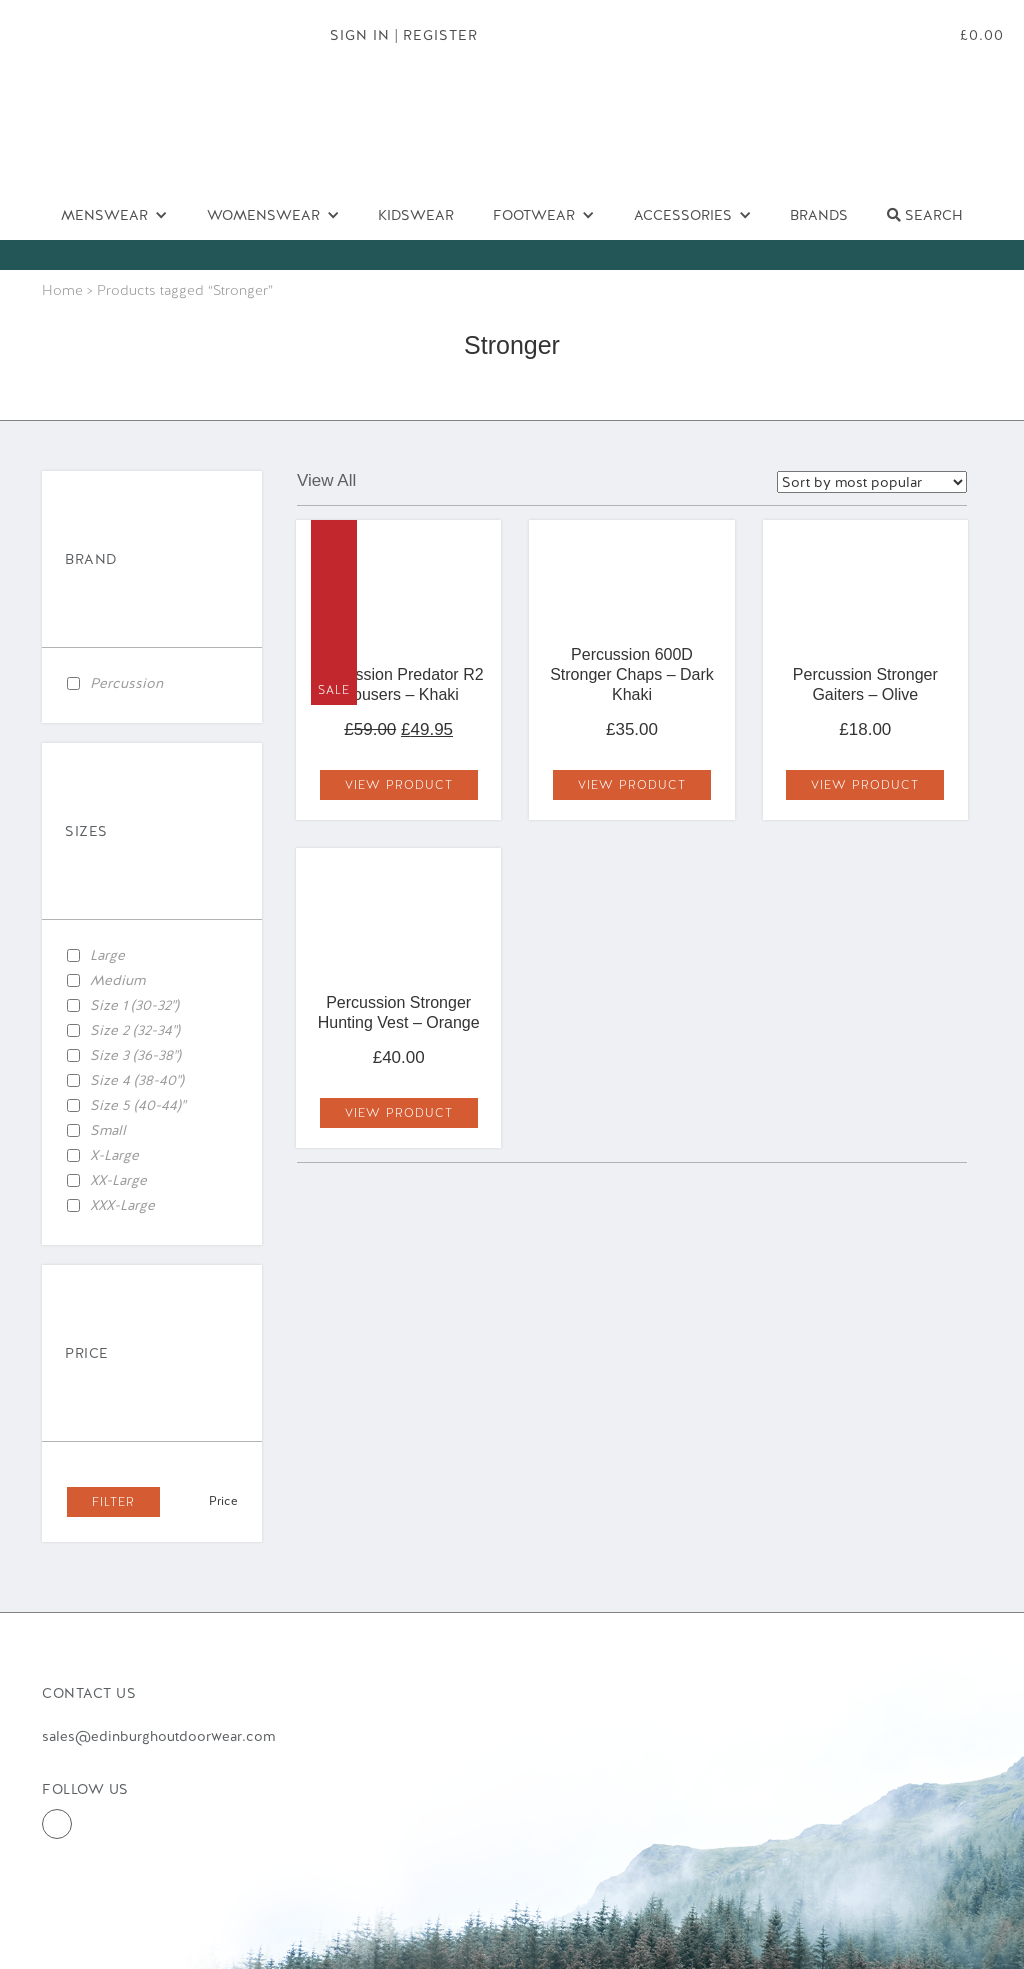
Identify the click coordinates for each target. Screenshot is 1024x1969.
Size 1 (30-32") (134, 1005)
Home (62, 290)
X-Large (114, 1155)
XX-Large (118, 1180)
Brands (819, 215)
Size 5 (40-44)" (137, 1105)
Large (107, 955)
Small (108, 1130)
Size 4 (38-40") (137, 1080)
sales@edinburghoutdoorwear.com (158, 1736)
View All (326, 480)
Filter (113, 1502)
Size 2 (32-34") (135, 1030)
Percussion (126, 683)
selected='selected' (872, 482)
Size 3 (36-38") (135, 1055)
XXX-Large (122, 1205)
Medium (117, 980)
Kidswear (416, 215)
